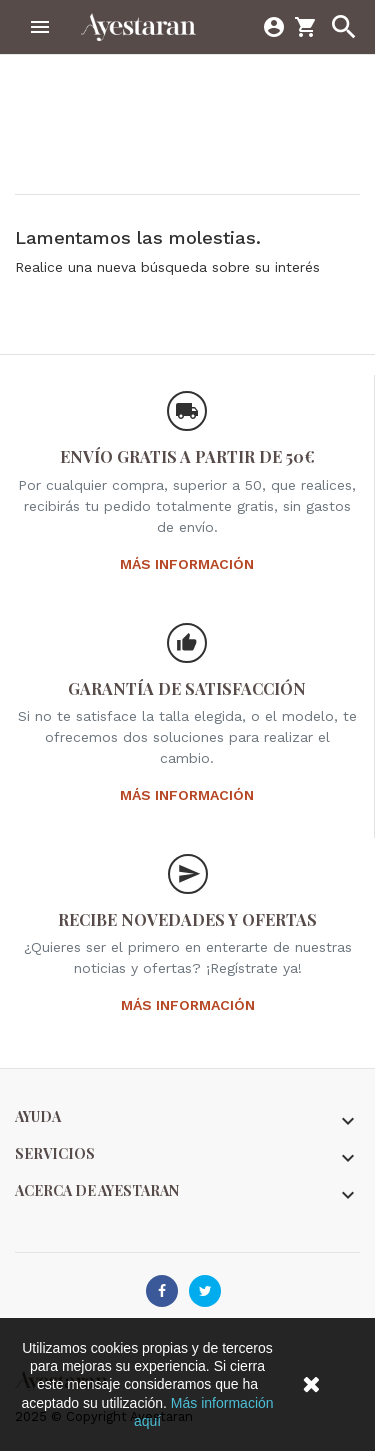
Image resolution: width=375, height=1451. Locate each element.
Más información (187, 564)
